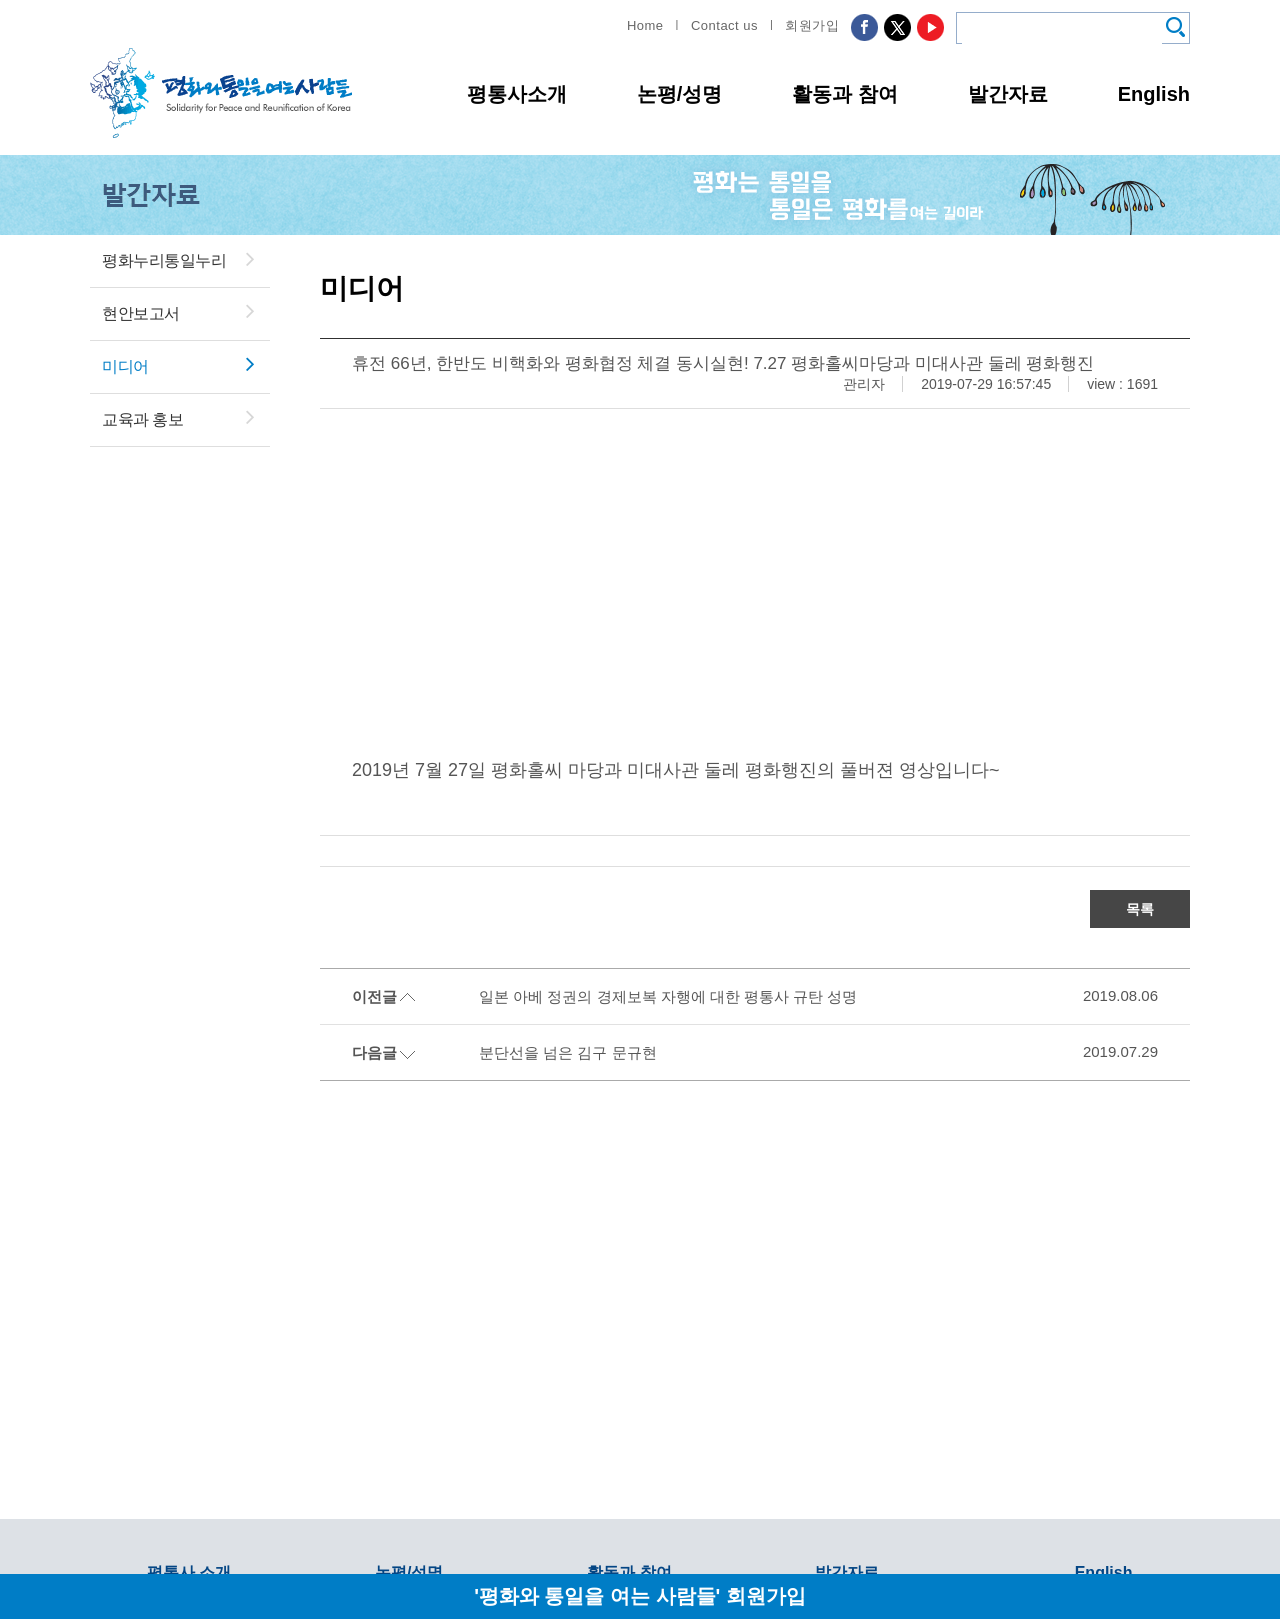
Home (645, 25)
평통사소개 (517, 94)
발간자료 (1008, 94)
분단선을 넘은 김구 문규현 (568, 1052)
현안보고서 (141, 313)
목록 (1140, 909)
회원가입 (812, 25)
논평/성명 (680, 94)
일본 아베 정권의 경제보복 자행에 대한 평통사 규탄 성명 (668, 996)
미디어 (125, 366)
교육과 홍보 (142, 419)
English (1154, 94)
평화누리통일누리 (164, 260)
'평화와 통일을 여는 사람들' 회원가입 (640, 1595)
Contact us (724, 25)
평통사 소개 (189, 1572)
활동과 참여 (845, 94)
